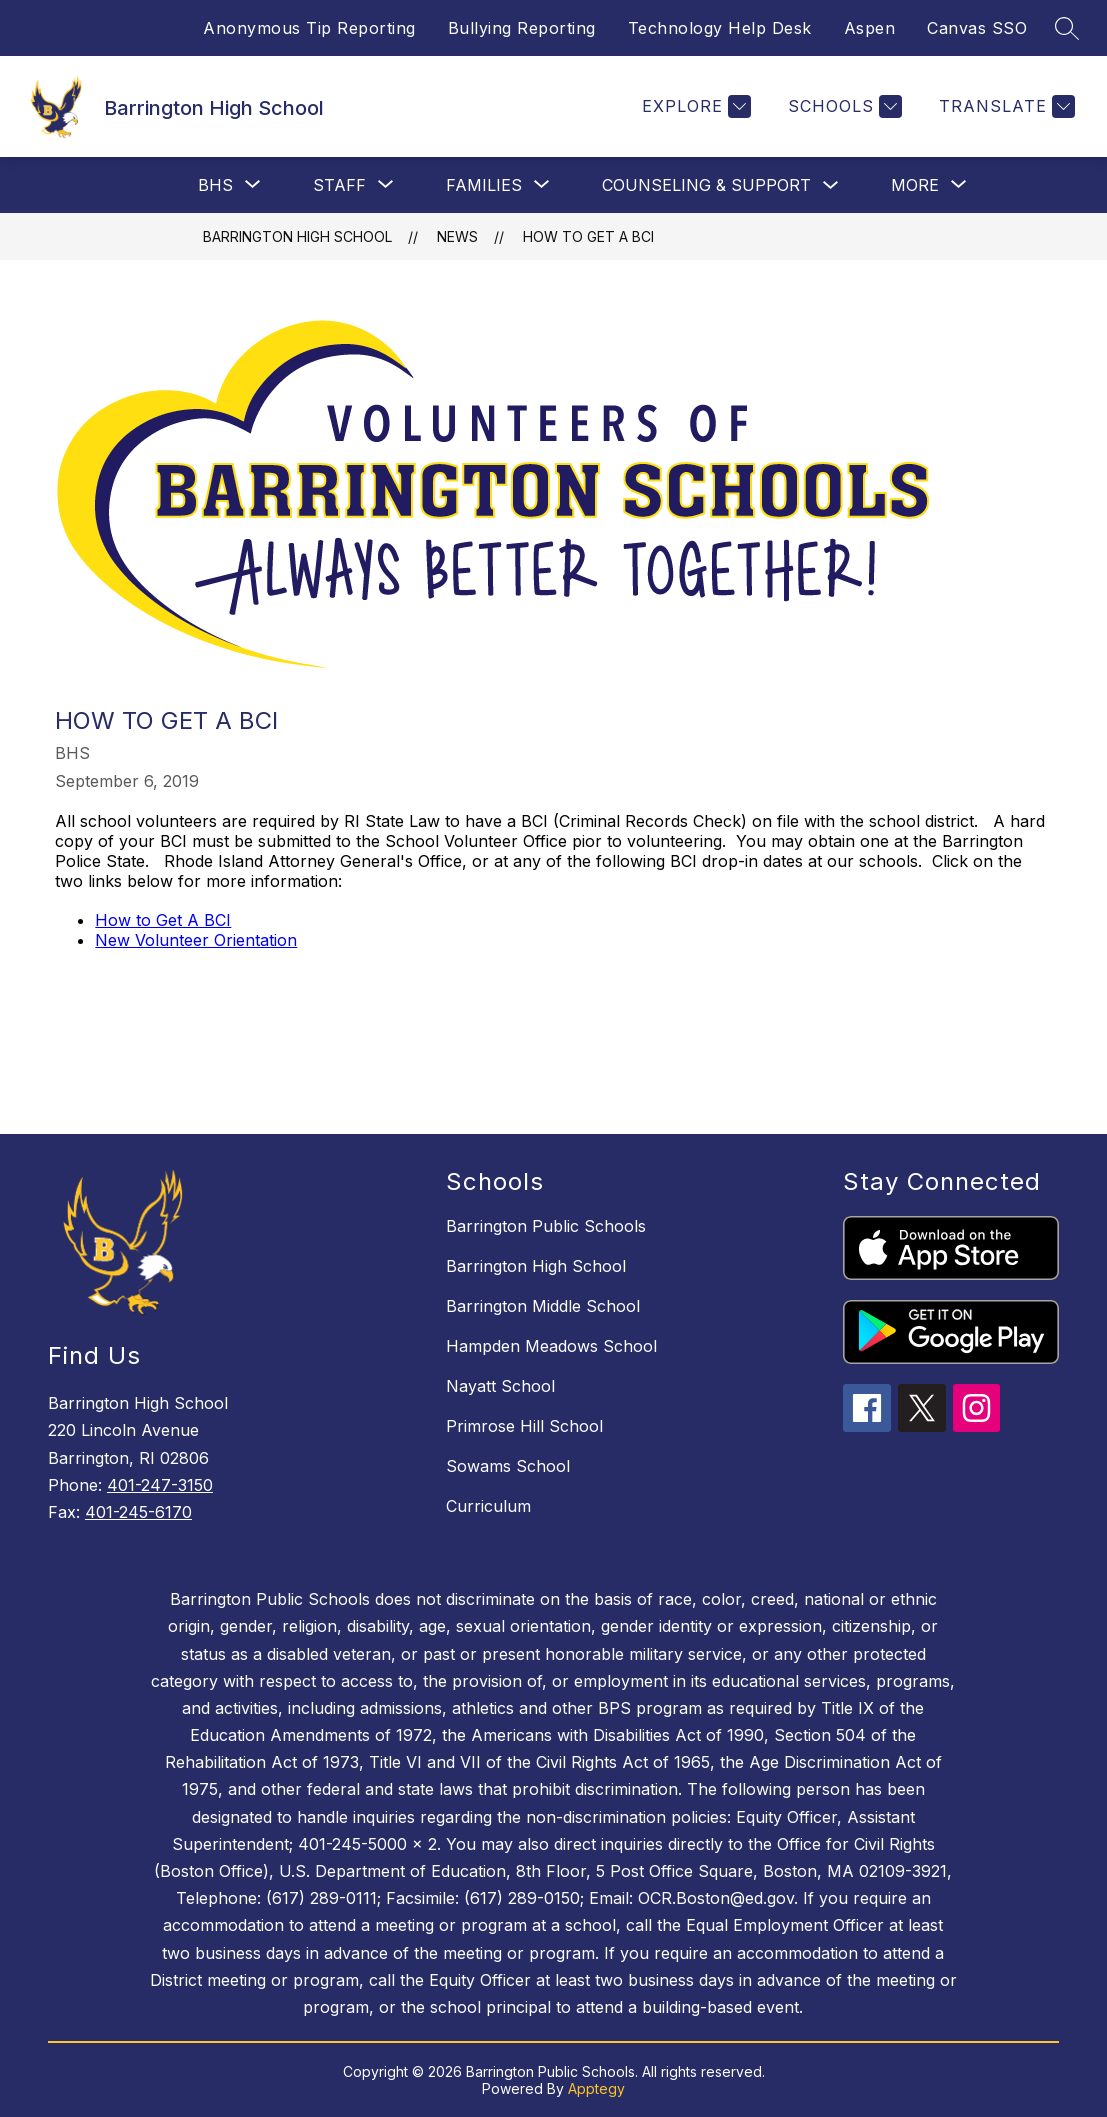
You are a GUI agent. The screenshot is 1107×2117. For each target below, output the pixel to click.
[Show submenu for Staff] (339, 185)
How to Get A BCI (163, 920)
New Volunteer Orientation (196, 940)
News (457, 236)
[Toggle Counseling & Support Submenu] (831, 185)
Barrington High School (297, 236)
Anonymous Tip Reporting (309, 28)
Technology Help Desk (720, 28)
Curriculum (488, 1506)
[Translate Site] (1004, 106)
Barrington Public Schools (546, 1226)
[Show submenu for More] (915, 185)
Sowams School (508, 1466)
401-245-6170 (138, 1512)
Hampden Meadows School (551, 1346)
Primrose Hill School (524, 1426)
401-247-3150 (160, 1485)
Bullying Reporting (522, 28)
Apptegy (596, 2088)
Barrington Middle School (543, 1306)
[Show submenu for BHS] (215, 185)
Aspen (870, 28)
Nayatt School (500, 1386)
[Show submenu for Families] (484, 185)
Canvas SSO (977, 28)
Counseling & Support (706, 185)
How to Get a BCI (588, 236)
